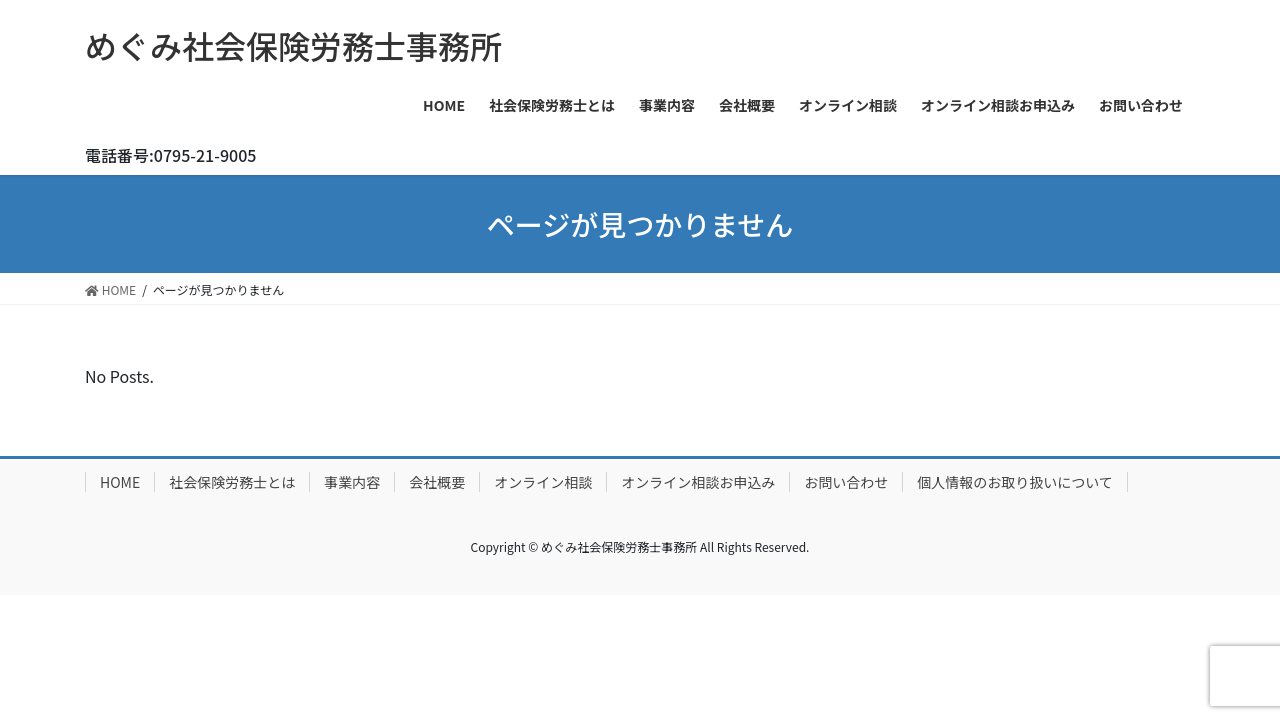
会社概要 (437, 482)
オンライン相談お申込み (698, 482)
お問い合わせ (846, 482)
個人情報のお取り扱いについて (1015, 482)
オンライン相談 (543, 482)
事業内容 (352, 482)
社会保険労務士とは (232, 482)
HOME (120, 482)
